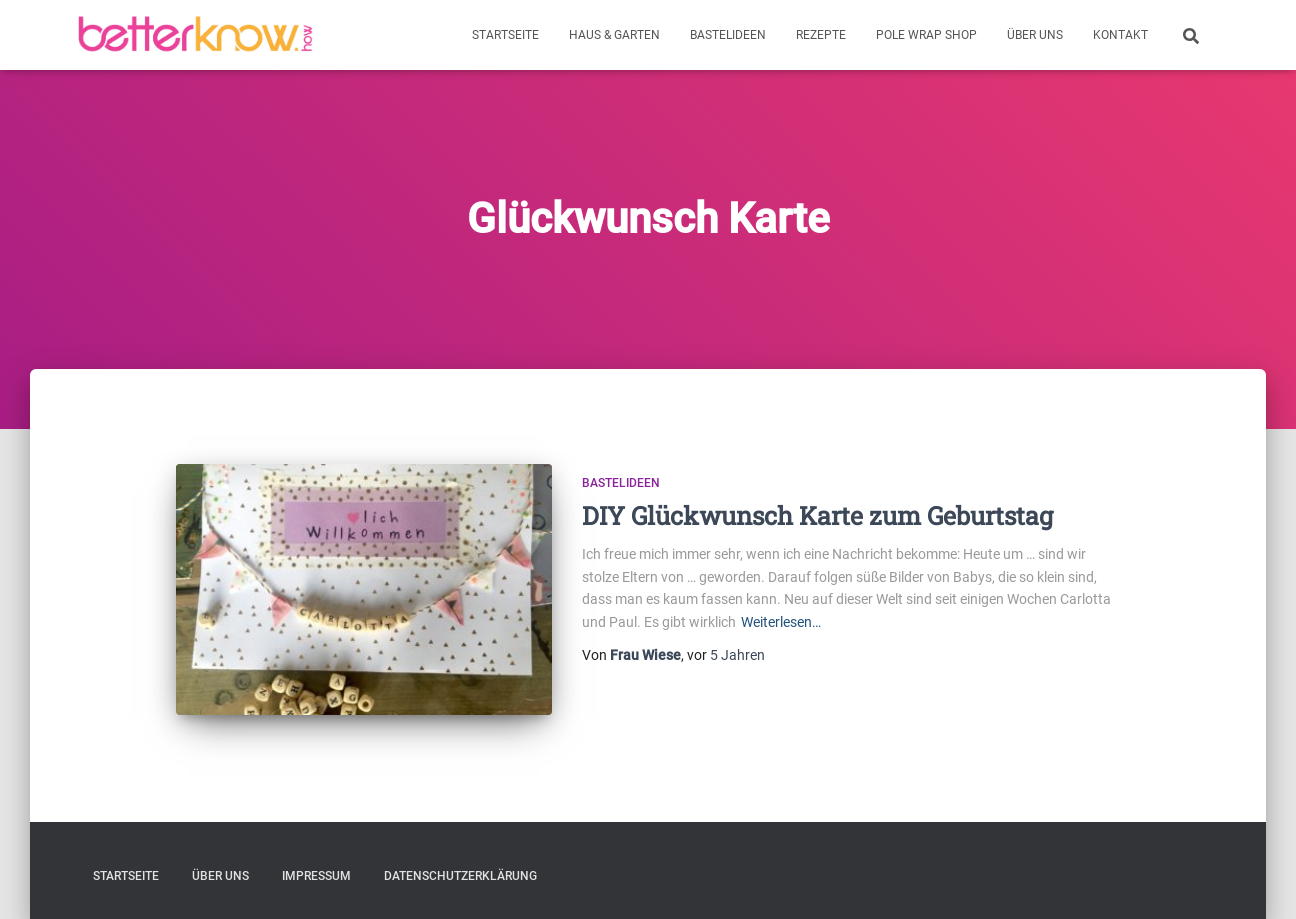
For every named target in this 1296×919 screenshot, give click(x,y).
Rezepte (821, 35)
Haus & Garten (614, 35)
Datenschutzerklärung (460, 876)
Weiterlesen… (781, 622)
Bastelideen (728, 35)
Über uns (1035, 35)
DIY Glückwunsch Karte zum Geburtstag (817, 515)
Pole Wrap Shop (926, 35)
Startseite (505, 35)
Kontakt (1120, 35)
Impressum (316, 876)
